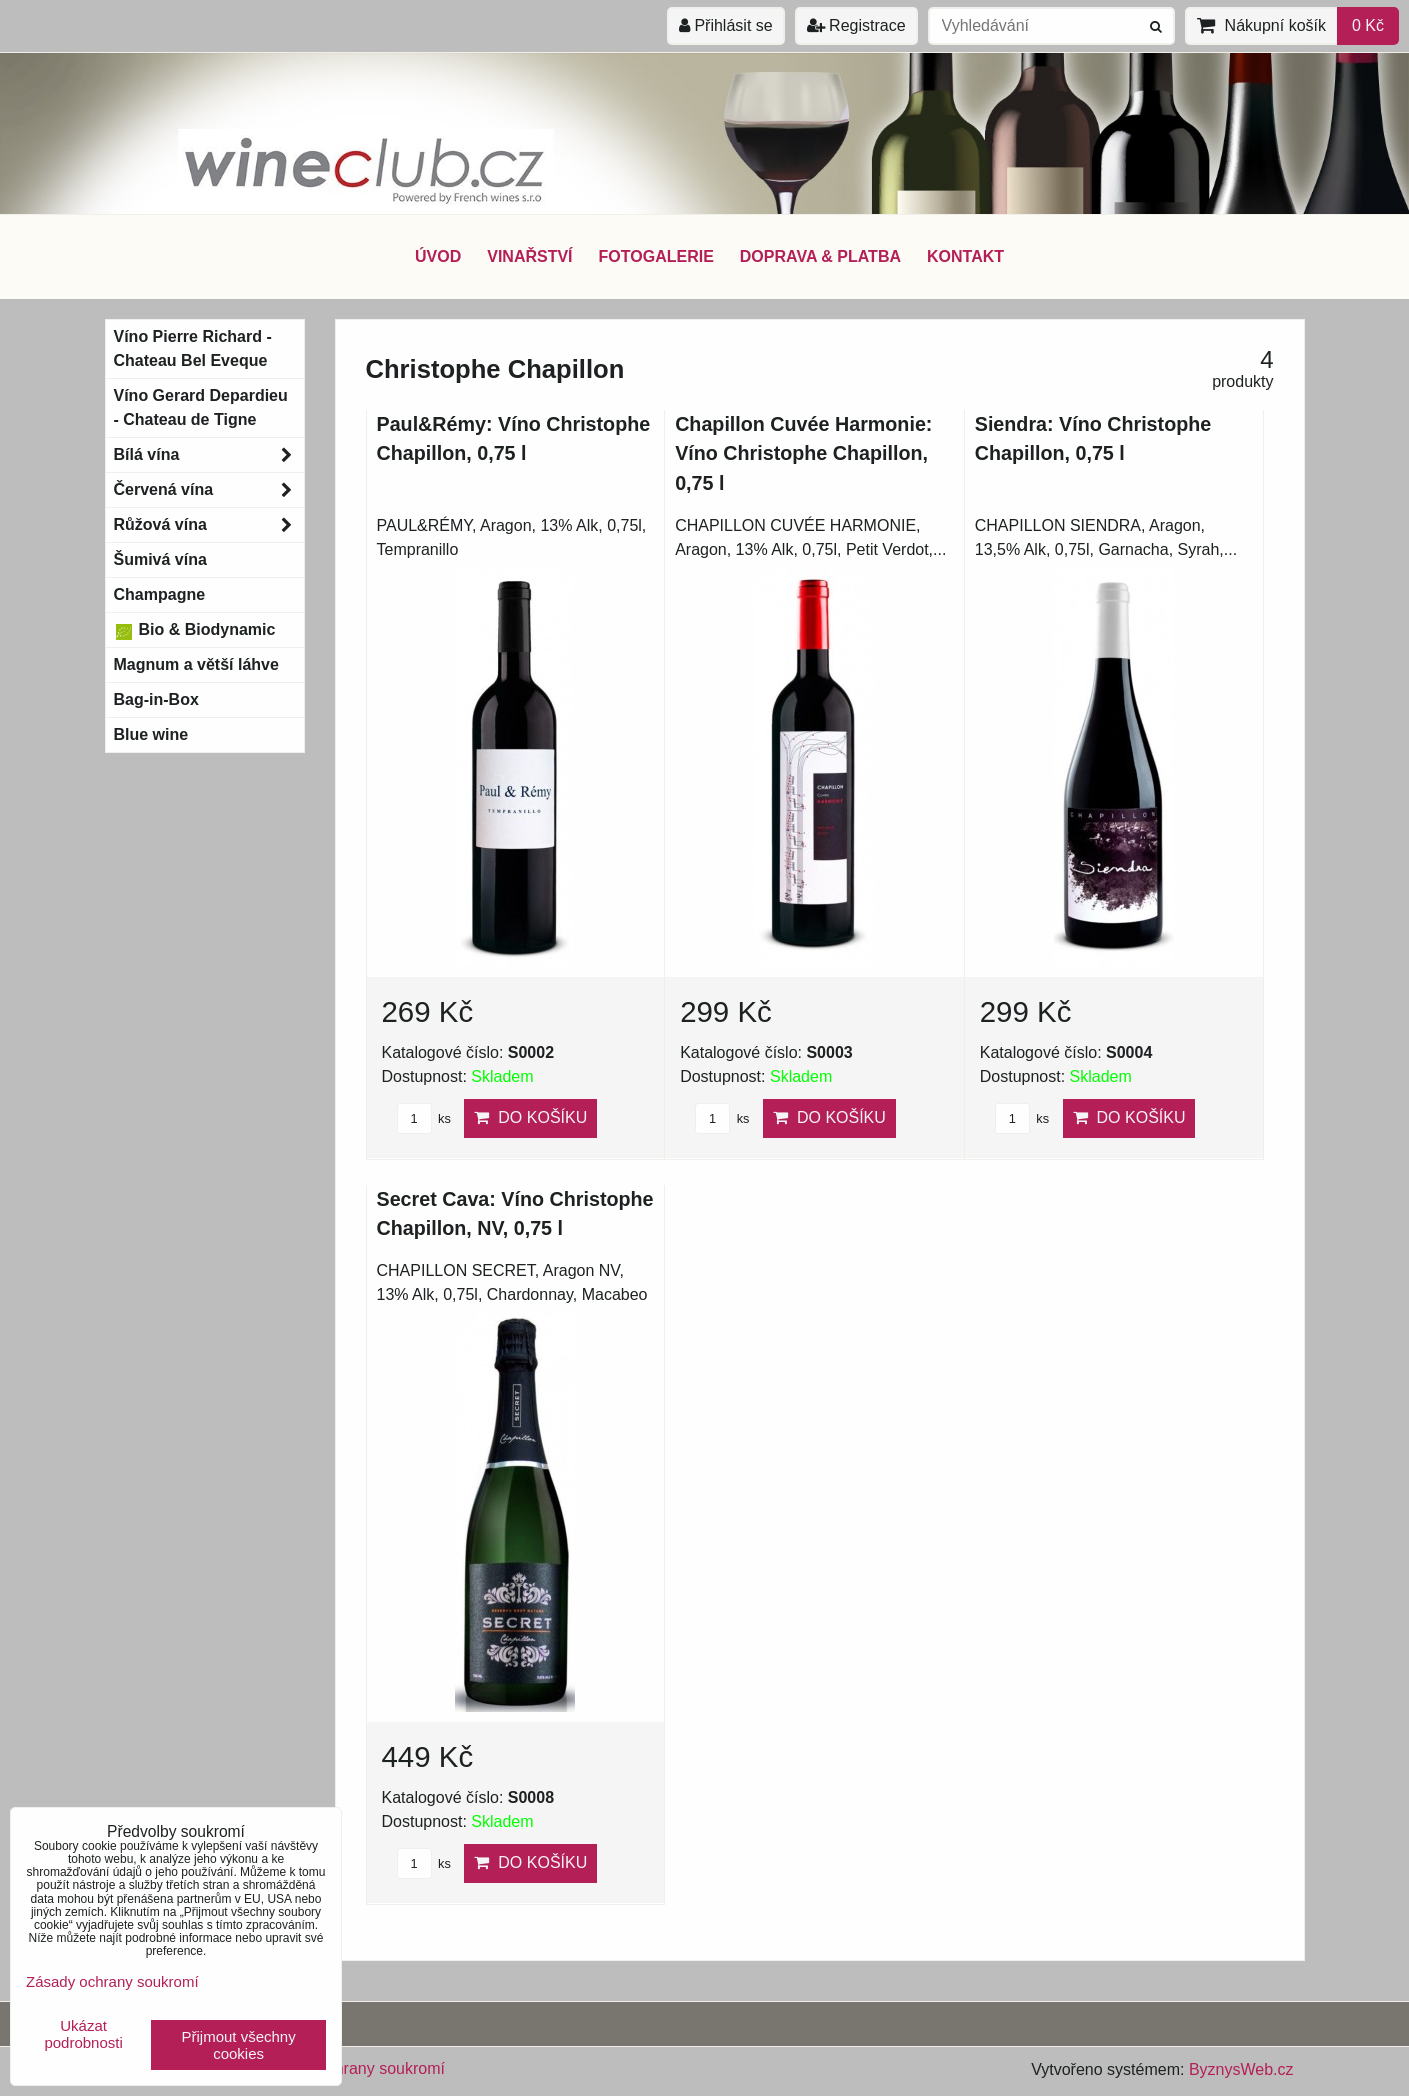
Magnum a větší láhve (196, 664)
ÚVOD (438, 256)
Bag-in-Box (156, 699)
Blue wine (151, 734)
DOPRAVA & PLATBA (820, 256)
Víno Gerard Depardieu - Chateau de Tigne (201, 407)
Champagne (160, 594)
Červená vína (209, 490)
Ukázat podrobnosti (83, 2034)
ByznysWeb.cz (1241, 2069)
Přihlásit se (726, 25)
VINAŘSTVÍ (529, 256)
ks (424, 1118)
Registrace (856, 25)
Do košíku (530, 1117)
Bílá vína (209, 455)
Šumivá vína (160, 559)
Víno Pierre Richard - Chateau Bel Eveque (193, 348)
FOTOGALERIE (656, 256)
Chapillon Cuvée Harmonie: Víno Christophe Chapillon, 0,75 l (803, 453)
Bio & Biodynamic (195, 630)
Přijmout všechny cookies (239, 2045)
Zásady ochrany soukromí (353, 2068)
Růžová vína (209, 525)
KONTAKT (965, 256)
